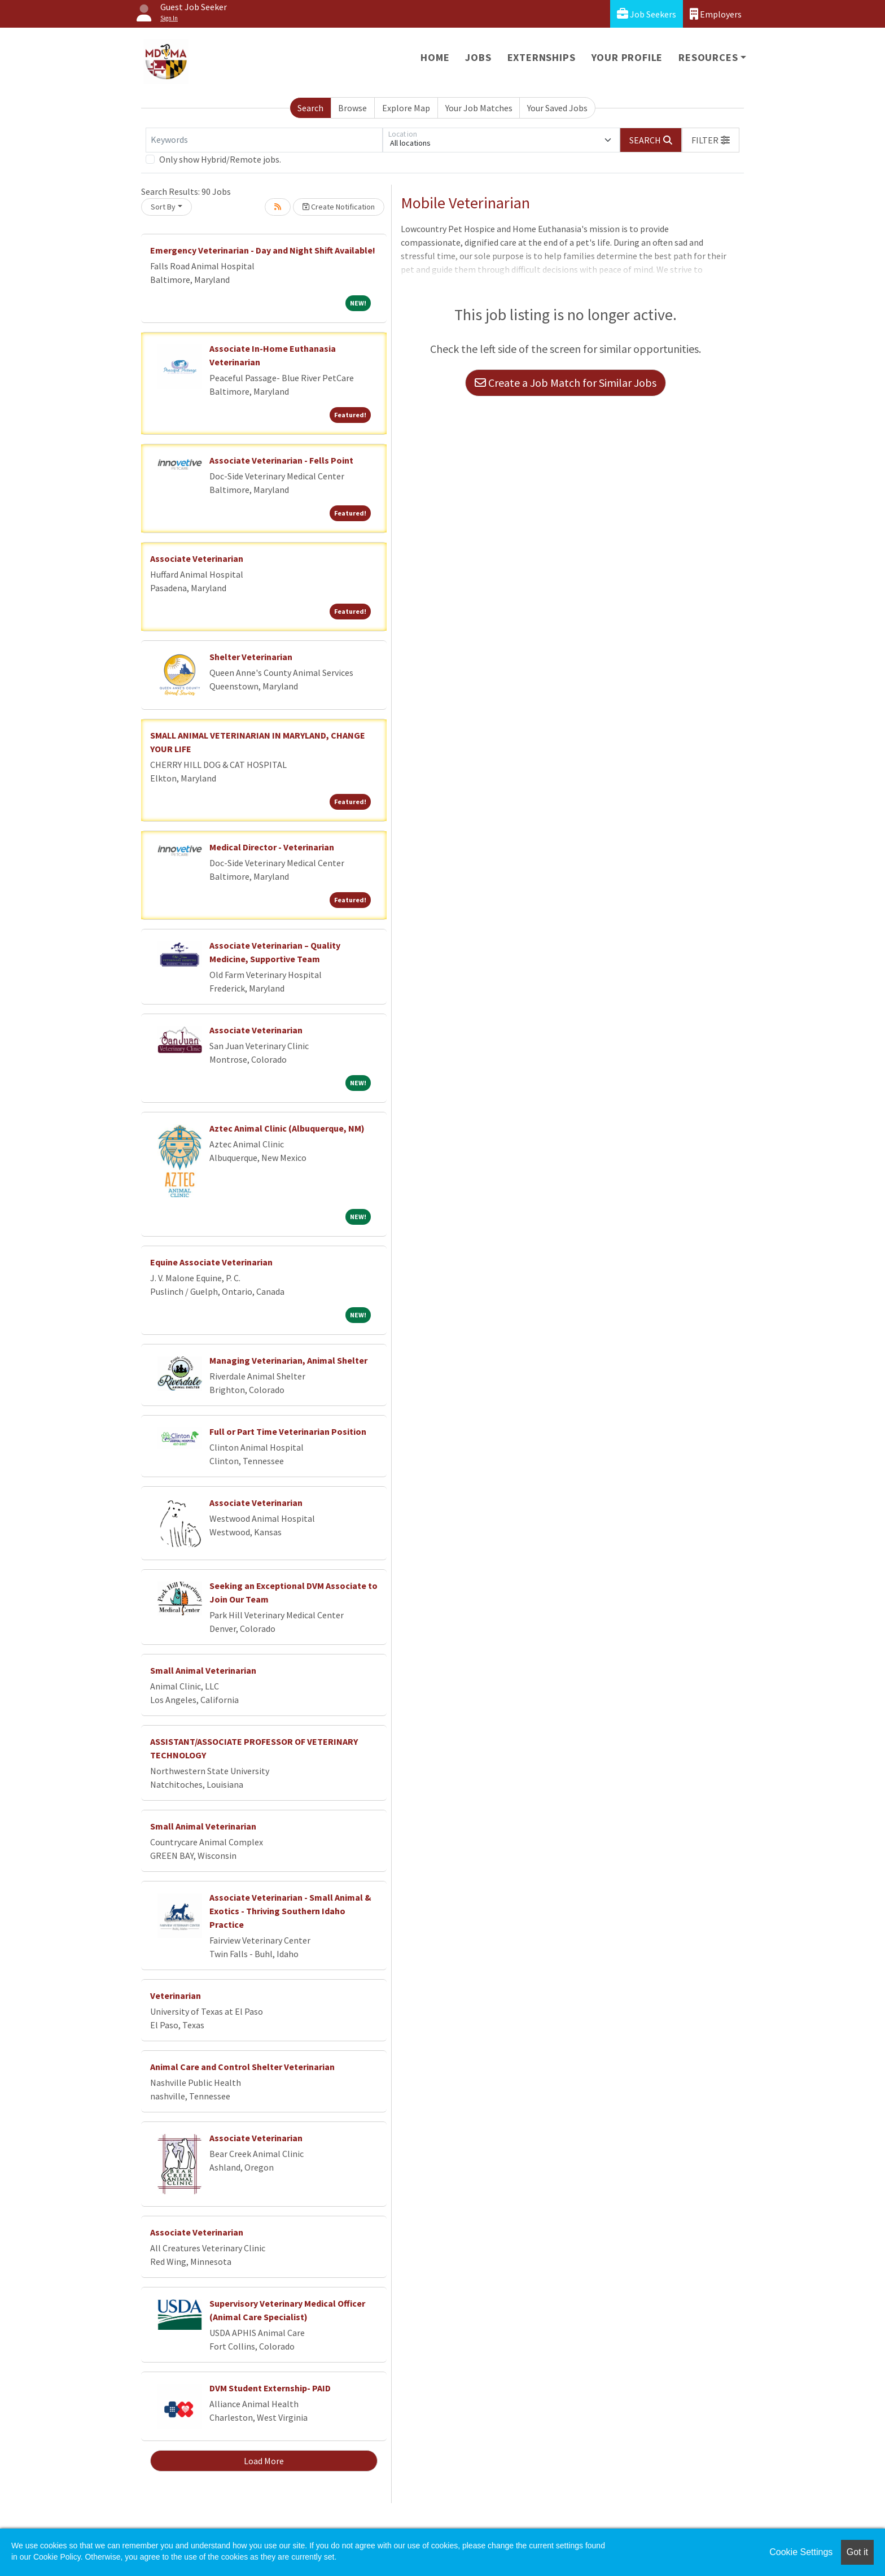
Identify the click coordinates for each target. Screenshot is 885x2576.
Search (310, 107)
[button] (710, 140)
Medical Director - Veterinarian (271, 847)
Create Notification (339, 207)
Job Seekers (646, 14)
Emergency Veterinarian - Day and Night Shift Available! (262, 250)
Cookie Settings (801, 2552)
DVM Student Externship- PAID (270, 2388)
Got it (857, 2552)
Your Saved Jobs (557, 107)
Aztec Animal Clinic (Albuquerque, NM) (287, 1128)
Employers (716, 14)
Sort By (163, 207)
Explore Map (406, 107)
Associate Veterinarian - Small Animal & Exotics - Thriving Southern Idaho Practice (290, 1911)
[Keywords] (264, 140)
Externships (541, 57)
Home (434, 57)
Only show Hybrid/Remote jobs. (220, 159)
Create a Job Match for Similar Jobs (565, 383)
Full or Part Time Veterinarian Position (287, 1431)
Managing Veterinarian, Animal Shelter (288, 1360)
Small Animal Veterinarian (203, 1670)
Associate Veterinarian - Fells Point (281, 460)
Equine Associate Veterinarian (211, 1262)
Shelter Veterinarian (250, 656)
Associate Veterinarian (196, 558)
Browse (352, 107)
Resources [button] (708, 57)
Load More (264, 2460)
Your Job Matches (478, 107)
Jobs (478, 57)
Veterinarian (175, 1995)
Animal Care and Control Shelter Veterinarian (242, 2066)
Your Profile (627, 57)
